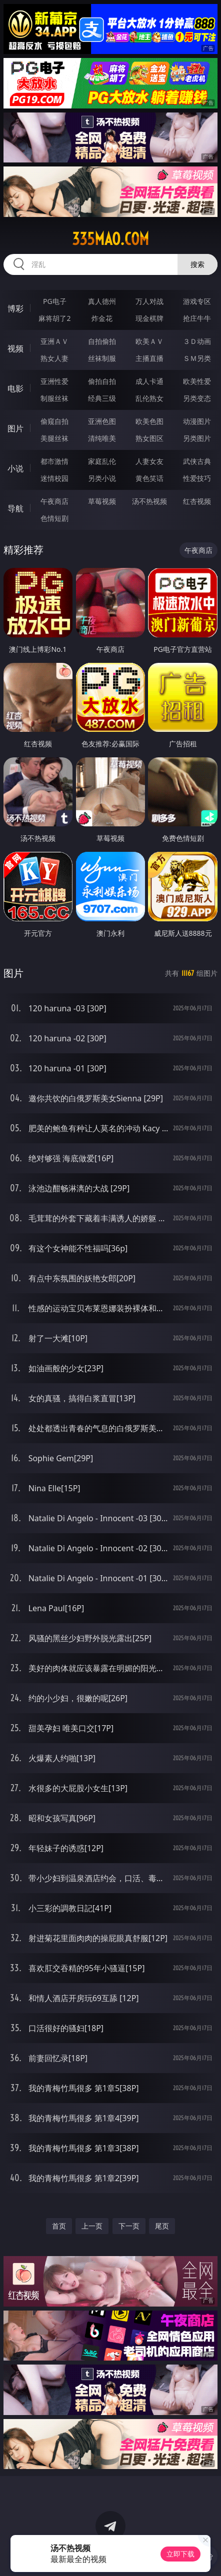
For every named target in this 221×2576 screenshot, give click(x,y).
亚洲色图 (102, 421)
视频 (16, 348)
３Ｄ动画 (197, 341)
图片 (16, 428)
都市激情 (54, 461)
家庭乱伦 (102, 461)
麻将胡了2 (54, 318)
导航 (16, 508)
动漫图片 (197, 421)
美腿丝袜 (54, 438)
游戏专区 (197, 301)
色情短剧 (54, 518)
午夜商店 (54, 501)
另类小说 (102, 478)
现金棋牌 (150, 318)
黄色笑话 (150, 478)
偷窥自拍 (54, 421)
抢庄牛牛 (197, 318)
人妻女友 (150, 461)
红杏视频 (197, 501)
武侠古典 (197, 461)
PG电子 (54, 301)
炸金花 (102, 318)
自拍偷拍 (102, 341)
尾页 (162, 2226)
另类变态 (197, 398)
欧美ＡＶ (150, 341)
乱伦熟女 (150, 398)
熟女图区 (150, 438)
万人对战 (150, 301)
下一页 (129, 2226)
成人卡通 (150, 381)
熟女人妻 (54, 358)
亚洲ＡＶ (54, 341)
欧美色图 (150, 421)
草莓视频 (102, 501)
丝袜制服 (102, 358)
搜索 (197, 264)
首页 (59, 2226)
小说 (16, 468)
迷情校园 (54, 478)
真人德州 (102, 301)
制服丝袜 (54, 398)
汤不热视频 (149, 501)
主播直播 (150, 358)
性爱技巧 (197, 478)
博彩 (16, 308)
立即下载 (180, 2554)
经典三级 (102, 398)
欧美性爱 (197, 381)
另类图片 (197, 438)
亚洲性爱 (54, 381)
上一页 (92, 2226)
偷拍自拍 (102, 381)
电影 (16, 388)
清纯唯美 (102, 438)
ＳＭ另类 (197, 358)
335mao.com (110, 239)
